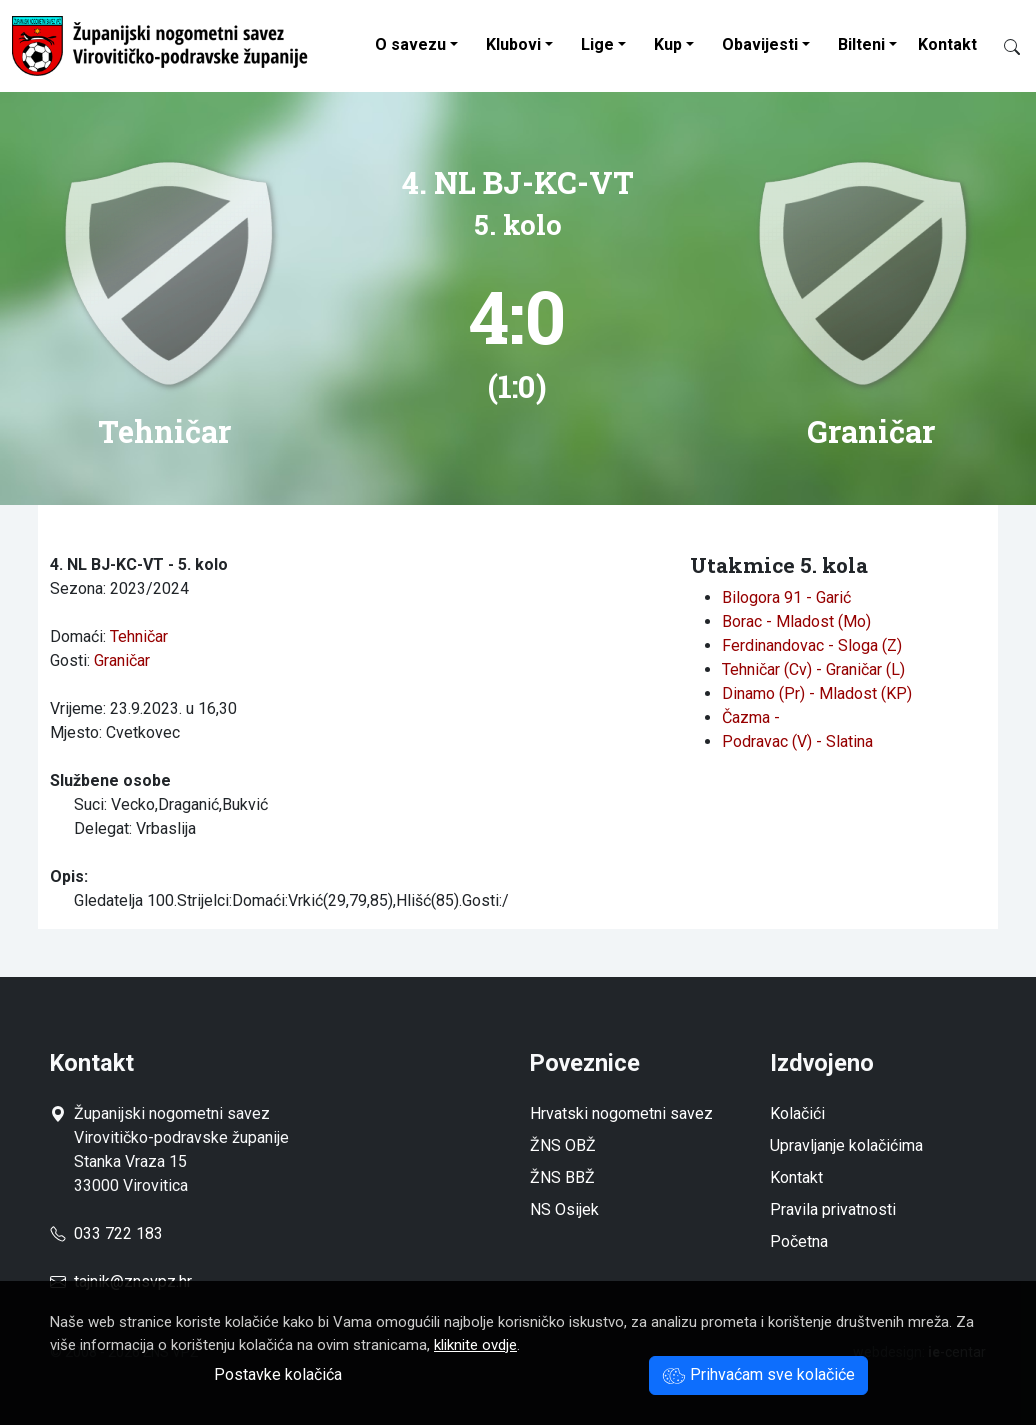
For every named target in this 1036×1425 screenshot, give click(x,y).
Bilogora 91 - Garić (786, 597)
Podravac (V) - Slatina (797, 741)
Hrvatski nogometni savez (621, 1113)
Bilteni (861, 44)
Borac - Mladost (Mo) (796, 621)
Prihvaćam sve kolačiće (758, 1374)
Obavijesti (760, 44)
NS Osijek (564, 1209)
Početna (799, 1241)
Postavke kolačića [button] (278, 1374)
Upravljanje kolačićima (846, 1145)
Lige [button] (597, 44)
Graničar (122, 660)
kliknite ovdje (475, 1345)
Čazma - (751, 717)
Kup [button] (668, 44)
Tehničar (139, 636)
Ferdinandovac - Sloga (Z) (812, 645)
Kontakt (947, 44)
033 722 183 (106, 1233)
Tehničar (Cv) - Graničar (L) (813, 669)
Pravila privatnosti (833, 1209)
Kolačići (797, 1113)
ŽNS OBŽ (563, 1145)
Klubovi (513, 44)
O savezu (410, 44)
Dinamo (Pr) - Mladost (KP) (817, 693)
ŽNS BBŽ (562, 1177)
